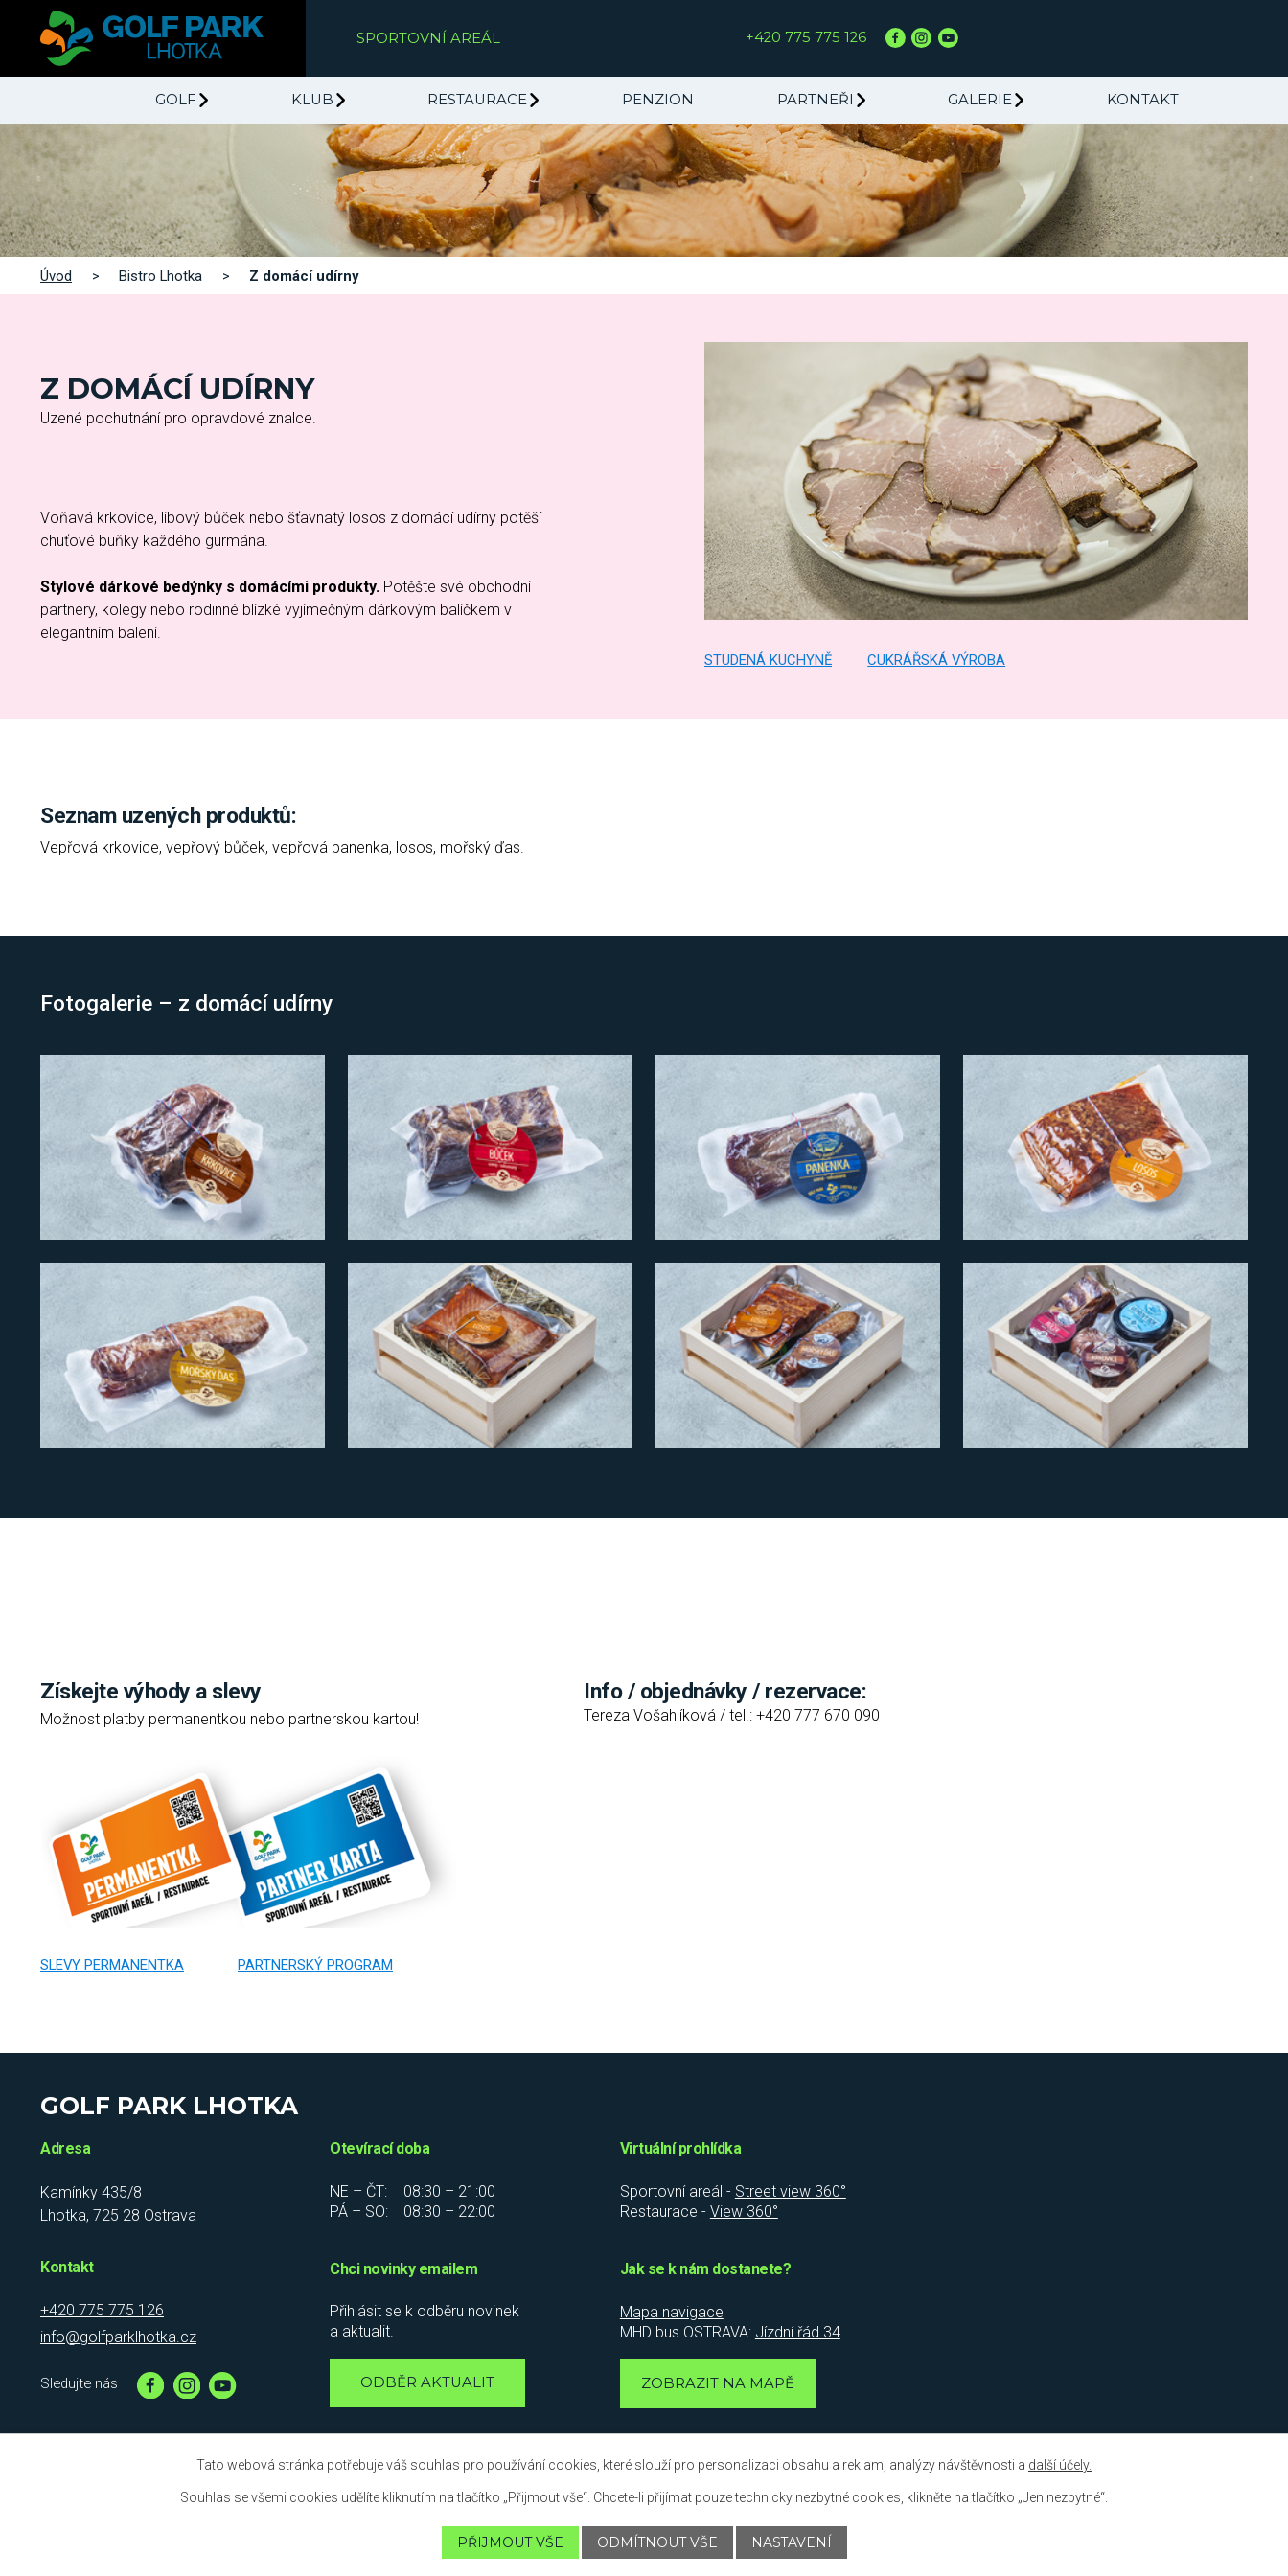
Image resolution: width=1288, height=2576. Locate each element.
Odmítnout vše (657, 2542)
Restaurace (477, 99)
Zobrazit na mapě (717, 2383)
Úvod (56, 276)
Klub (312, 99)
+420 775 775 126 (806, 37)
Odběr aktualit (427, 2382)
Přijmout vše (509, 2542)
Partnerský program (315, 1964)
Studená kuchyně (768, 660)
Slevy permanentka (112, 1964)
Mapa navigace (672, 2312)
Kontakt (1143, 99)
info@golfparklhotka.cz (118, 2337)
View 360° (744, 2211)
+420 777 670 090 (818, 1715)
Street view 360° (790, 2191)
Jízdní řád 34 (797, 2332)
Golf (175, 99)
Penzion (658, 99)
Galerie (980, 99)
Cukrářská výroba (936, 660)
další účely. (1060, 2465)
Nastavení (792, 2542)
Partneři (815, 99)
